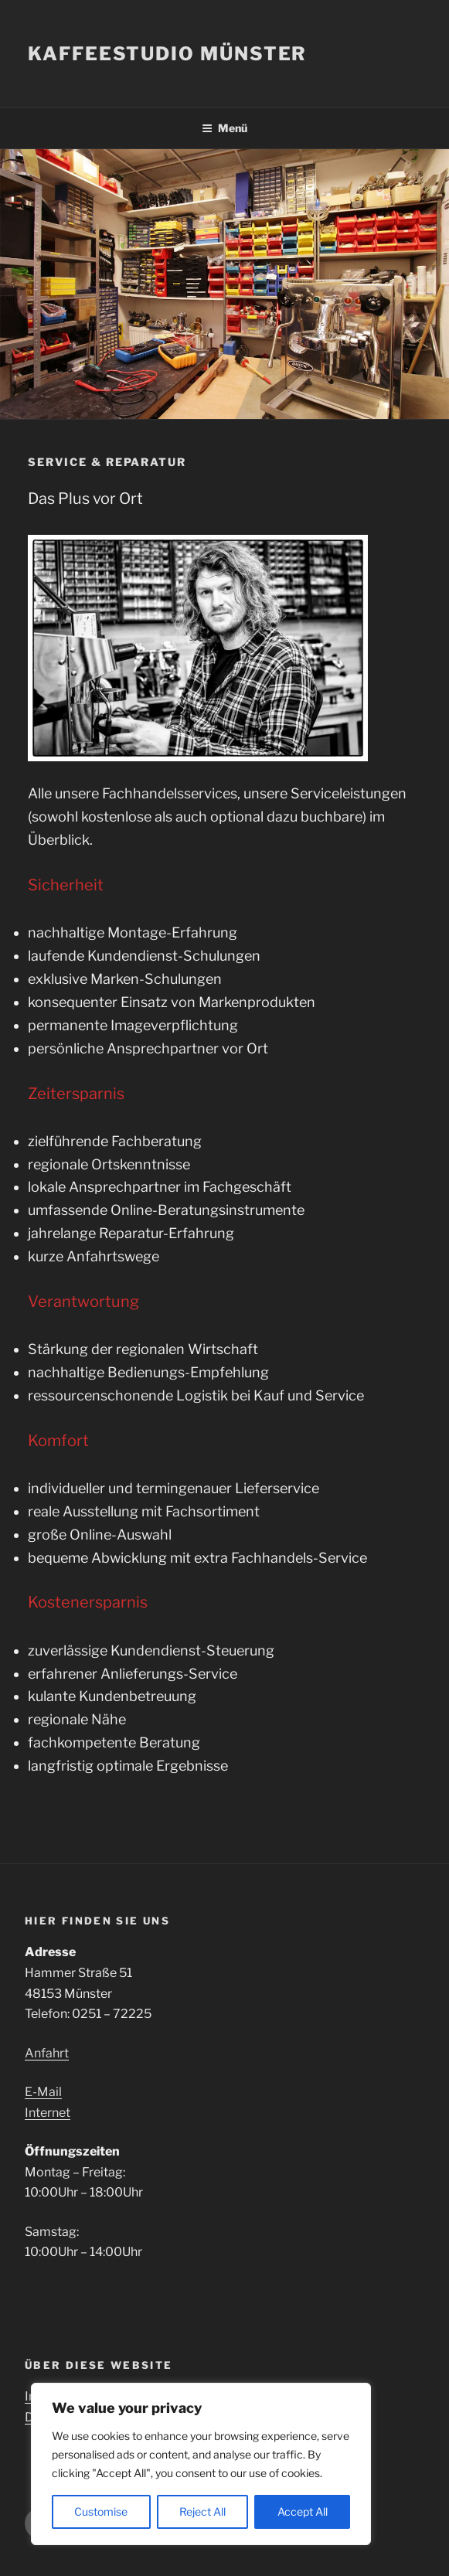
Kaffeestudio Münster (167, 54)
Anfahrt (47, 2053)
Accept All (302, 2511)
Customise (101, 2511)
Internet (47, 2112)
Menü (224, 127)
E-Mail (43, 2091)
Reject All (202, 2511)
